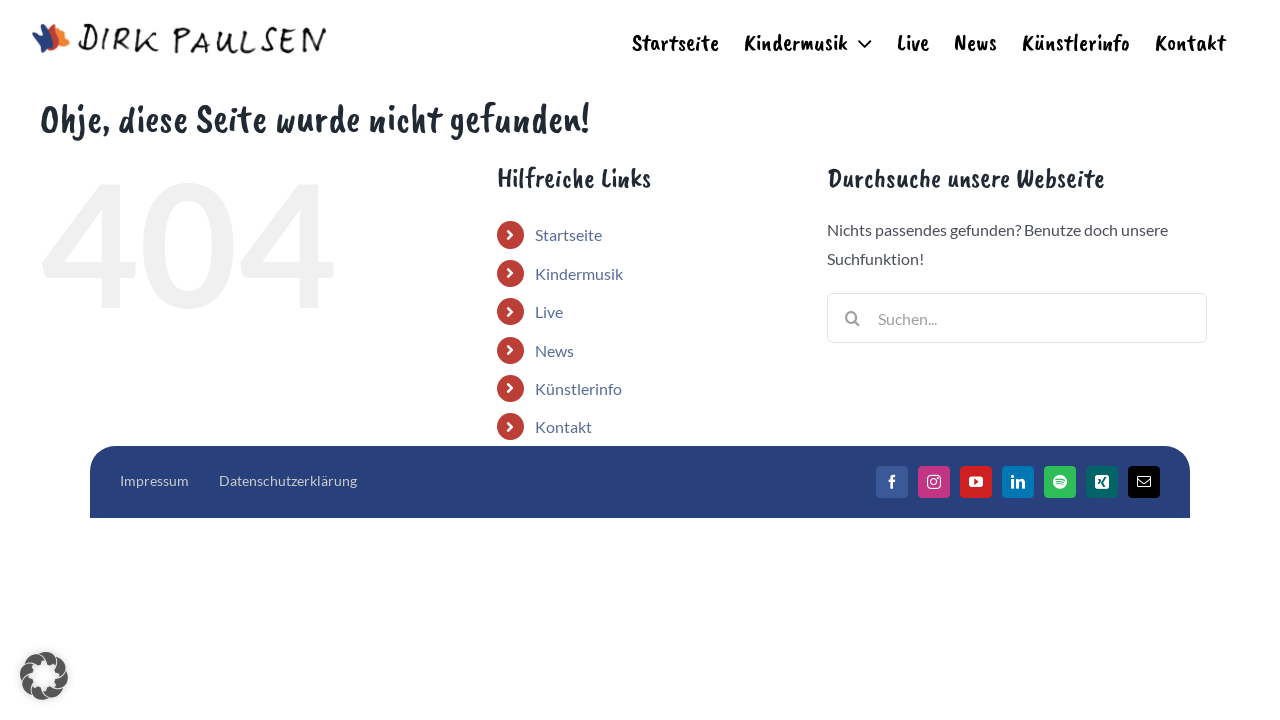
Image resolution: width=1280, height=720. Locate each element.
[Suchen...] (1017, 318)
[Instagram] (934, 482)
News (554, 350)
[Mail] (1144, 482)
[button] (44, 676)
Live (549, 311)
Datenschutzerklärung (288, 480)
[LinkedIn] (1018, 482)
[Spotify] (1060, 482)
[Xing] (1102, 482)
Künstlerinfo (578, 388)
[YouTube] (976, 482)
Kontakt (563, 426)
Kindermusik (579, 273)
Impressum (154, 480)
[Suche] (852, 318)
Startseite (568, 234)
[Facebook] (892, 482)
